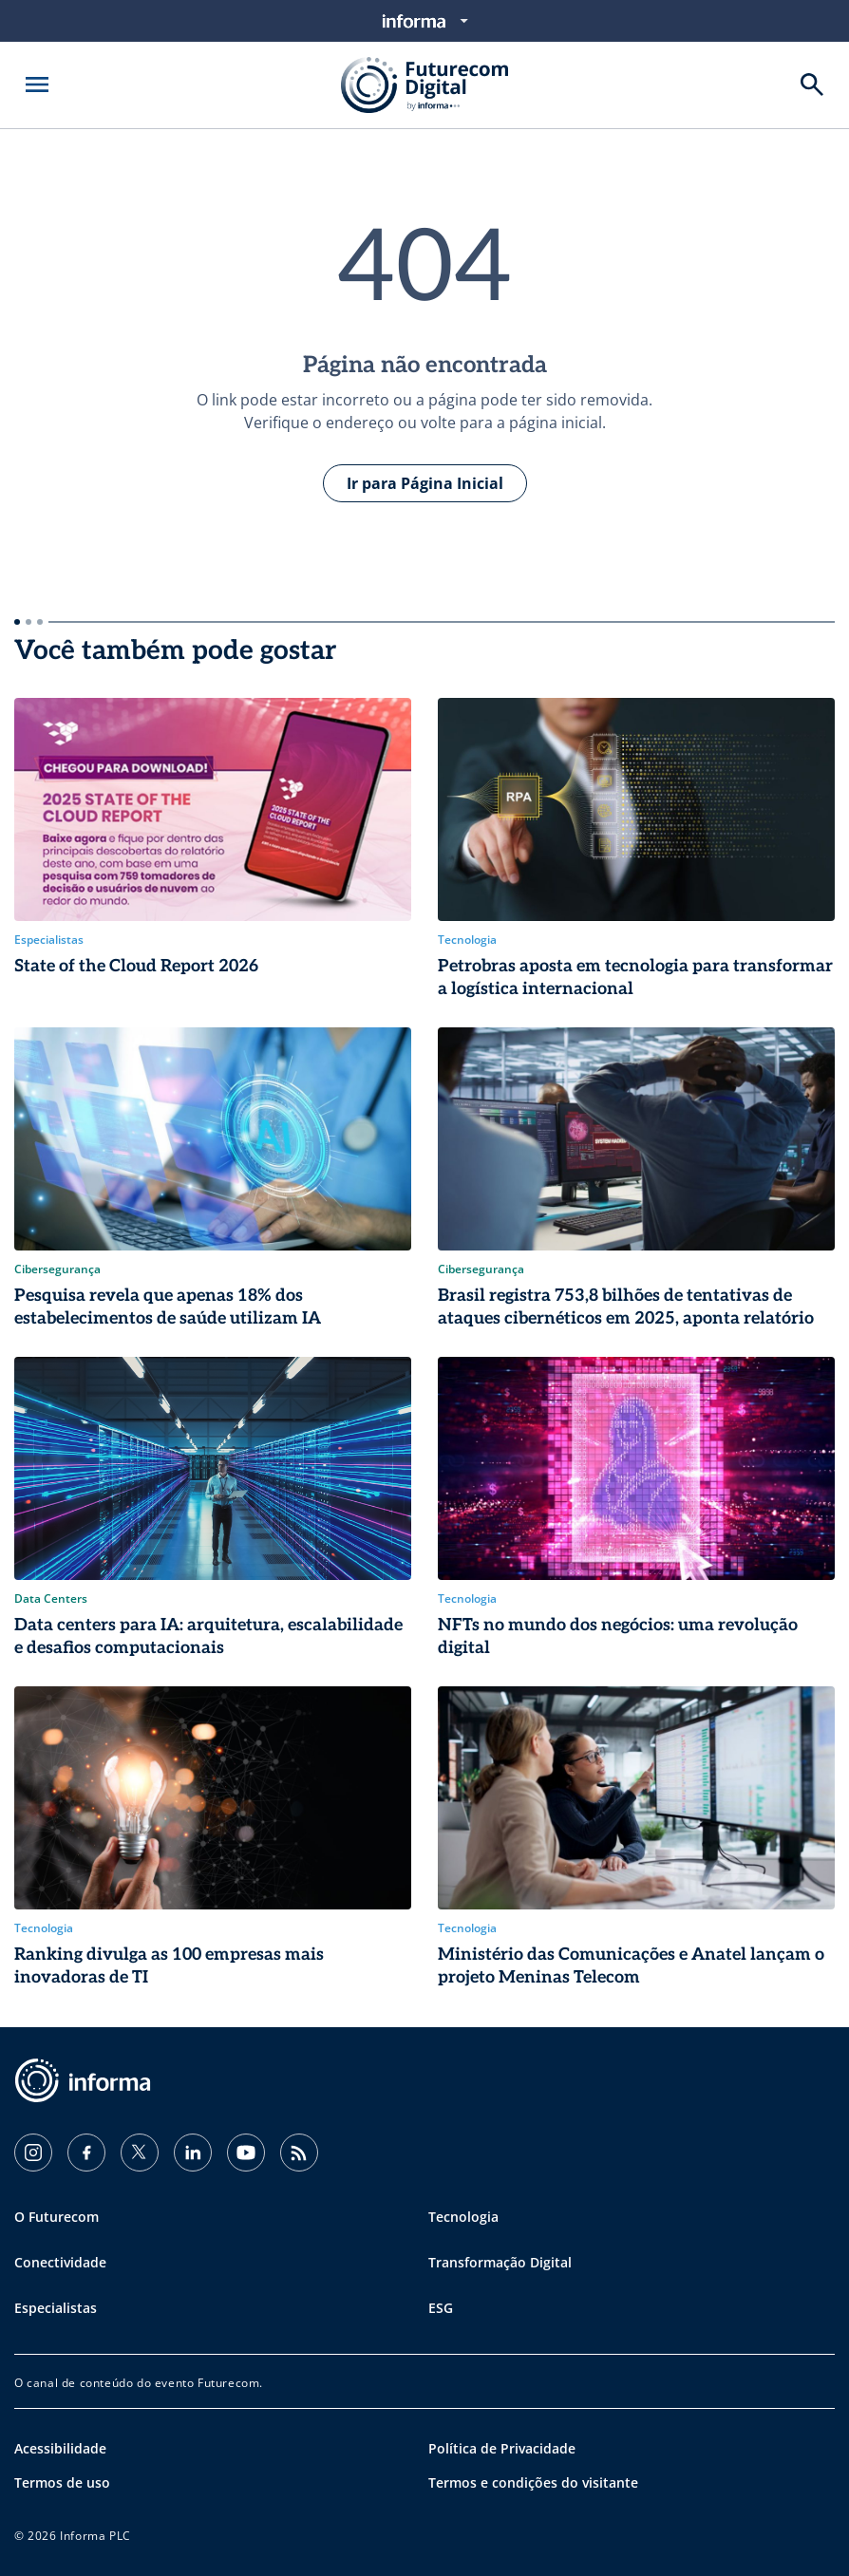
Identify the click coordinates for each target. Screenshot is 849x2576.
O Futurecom (56, 2217)
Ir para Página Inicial (425, 483)
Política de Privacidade (501, 2448)
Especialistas (55, 2308)
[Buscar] (812, 84)
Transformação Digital (500, 2262)
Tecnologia (463, 2217)
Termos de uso (62, 2482)
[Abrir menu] (37, 84)
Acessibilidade (60, 2448)
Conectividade (60, 2262)
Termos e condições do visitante (533, 2482)
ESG (440, 2308)
